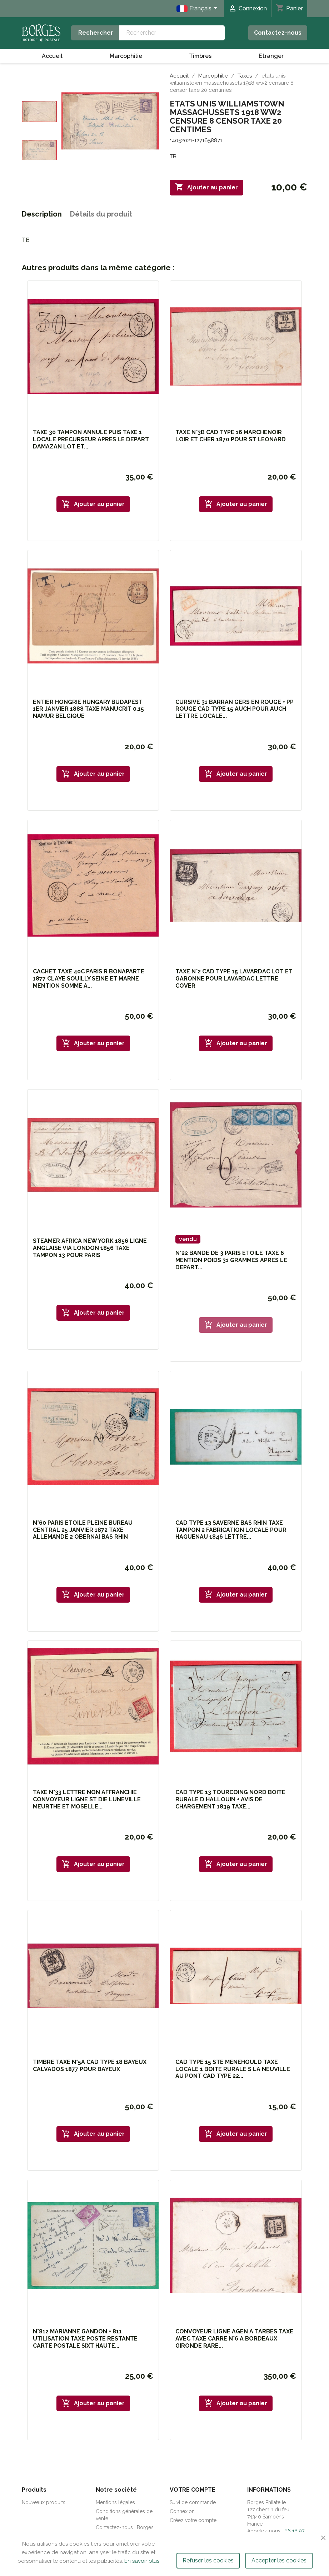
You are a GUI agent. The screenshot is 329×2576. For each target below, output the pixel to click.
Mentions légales (115, 2502)
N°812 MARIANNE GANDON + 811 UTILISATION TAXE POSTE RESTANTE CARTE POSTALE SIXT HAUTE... (85, 2338)
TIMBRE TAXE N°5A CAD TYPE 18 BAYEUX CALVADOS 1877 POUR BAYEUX (89, 2066)
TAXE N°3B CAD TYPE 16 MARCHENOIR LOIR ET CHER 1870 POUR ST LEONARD (230, 436)
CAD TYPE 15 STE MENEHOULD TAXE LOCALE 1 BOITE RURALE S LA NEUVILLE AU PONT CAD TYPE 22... (232, 2069)
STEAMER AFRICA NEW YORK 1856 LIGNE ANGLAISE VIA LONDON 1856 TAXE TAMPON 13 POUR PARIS (90, 1248)
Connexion (182, 2511)
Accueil (52, 56)
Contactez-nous (277, 32)
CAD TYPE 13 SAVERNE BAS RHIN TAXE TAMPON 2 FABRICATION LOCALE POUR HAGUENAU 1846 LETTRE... (230, 1529)
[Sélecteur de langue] (198, 8)
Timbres (200, 56)
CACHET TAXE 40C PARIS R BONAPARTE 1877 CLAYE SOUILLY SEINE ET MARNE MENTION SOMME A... (88, 978)
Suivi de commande (193, 2502)
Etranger (271, 56)
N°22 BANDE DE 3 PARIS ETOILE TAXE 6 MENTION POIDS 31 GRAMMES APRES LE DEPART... (231, 1260)
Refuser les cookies (208, 2560)
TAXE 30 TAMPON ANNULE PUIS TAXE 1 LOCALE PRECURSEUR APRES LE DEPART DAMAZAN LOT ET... (91, 439)
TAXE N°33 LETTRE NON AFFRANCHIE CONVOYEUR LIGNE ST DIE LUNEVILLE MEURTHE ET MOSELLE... (87, 1799)
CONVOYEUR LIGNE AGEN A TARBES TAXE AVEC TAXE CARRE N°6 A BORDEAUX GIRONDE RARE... (234, 2338)
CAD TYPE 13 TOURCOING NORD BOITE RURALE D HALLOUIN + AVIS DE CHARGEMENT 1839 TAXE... (230, 1799)
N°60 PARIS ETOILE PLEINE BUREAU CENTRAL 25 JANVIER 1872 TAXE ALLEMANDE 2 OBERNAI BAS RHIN (83, 1529)
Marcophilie (126, 56)
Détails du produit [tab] (101, 214)
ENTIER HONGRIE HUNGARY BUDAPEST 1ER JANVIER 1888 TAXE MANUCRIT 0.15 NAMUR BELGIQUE (88, 709)
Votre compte (192, 2489)
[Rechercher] (172, 32)
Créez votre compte (193, 2520)
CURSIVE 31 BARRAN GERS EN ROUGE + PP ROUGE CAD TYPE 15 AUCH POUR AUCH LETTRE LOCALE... (234, 709)
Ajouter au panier (206, 187)
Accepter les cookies (278, 2560)
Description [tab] (42, 214)
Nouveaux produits (43, 2502)
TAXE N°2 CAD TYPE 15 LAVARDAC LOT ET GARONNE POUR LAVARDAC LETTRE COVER (234, 978)
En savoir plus (141, 2561)
